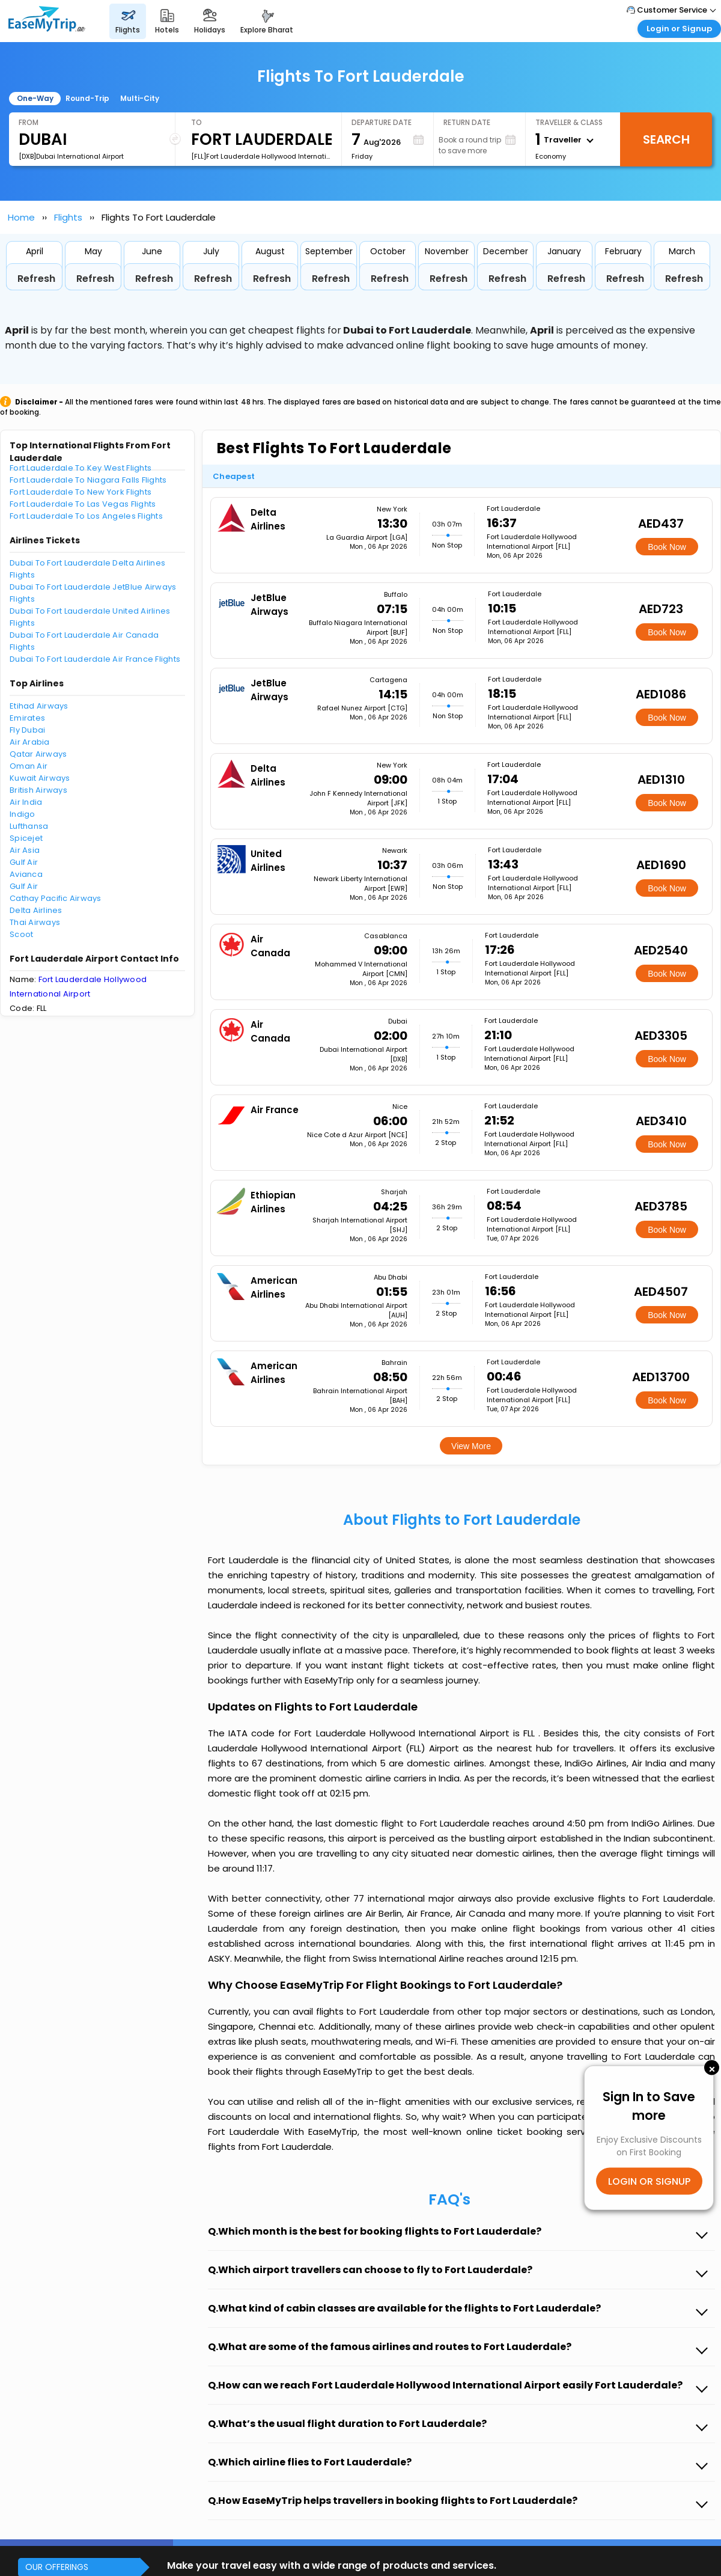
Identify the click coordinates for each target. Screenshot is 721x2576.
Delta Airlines (36, 910)
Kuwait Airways (40, 778)
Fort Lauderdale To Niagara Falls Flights (88, 480)
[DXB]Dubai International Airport (71, 156)
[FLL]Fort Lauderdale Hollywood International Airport (261, 156)
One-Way (35, 98)
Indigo (22, 814)
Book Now (667, 547)
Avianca (26, 874)
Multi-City (139, 98)
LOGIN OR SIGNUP (649, 2181)
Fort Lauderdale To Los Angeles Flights (86, 516)
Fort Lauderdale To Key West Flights (80, 468)
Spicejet (26, 838)
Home (21, 217)
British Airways (38, 790)
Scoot (21, 934)
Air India (26, 802)
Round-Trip (87, 98)
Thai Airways (35, 922)
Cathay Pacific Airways (56, 898)
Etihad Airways (39, 706)
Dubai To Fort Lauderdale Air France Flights (95, 659)
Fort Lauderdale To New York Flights (80, 492)
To (196, 122)
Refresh (36, 278)
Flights (68, 217)
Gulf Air (24, 862)
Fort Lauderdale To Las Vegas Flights (83, 504)
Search (666, 139)
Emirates (27, 718)
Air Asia (25, 850)
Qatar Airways (38, 754)
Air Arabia (30, 742)
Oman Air (28, 766)
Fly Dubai (27, 730)
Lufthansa (29, 826)
